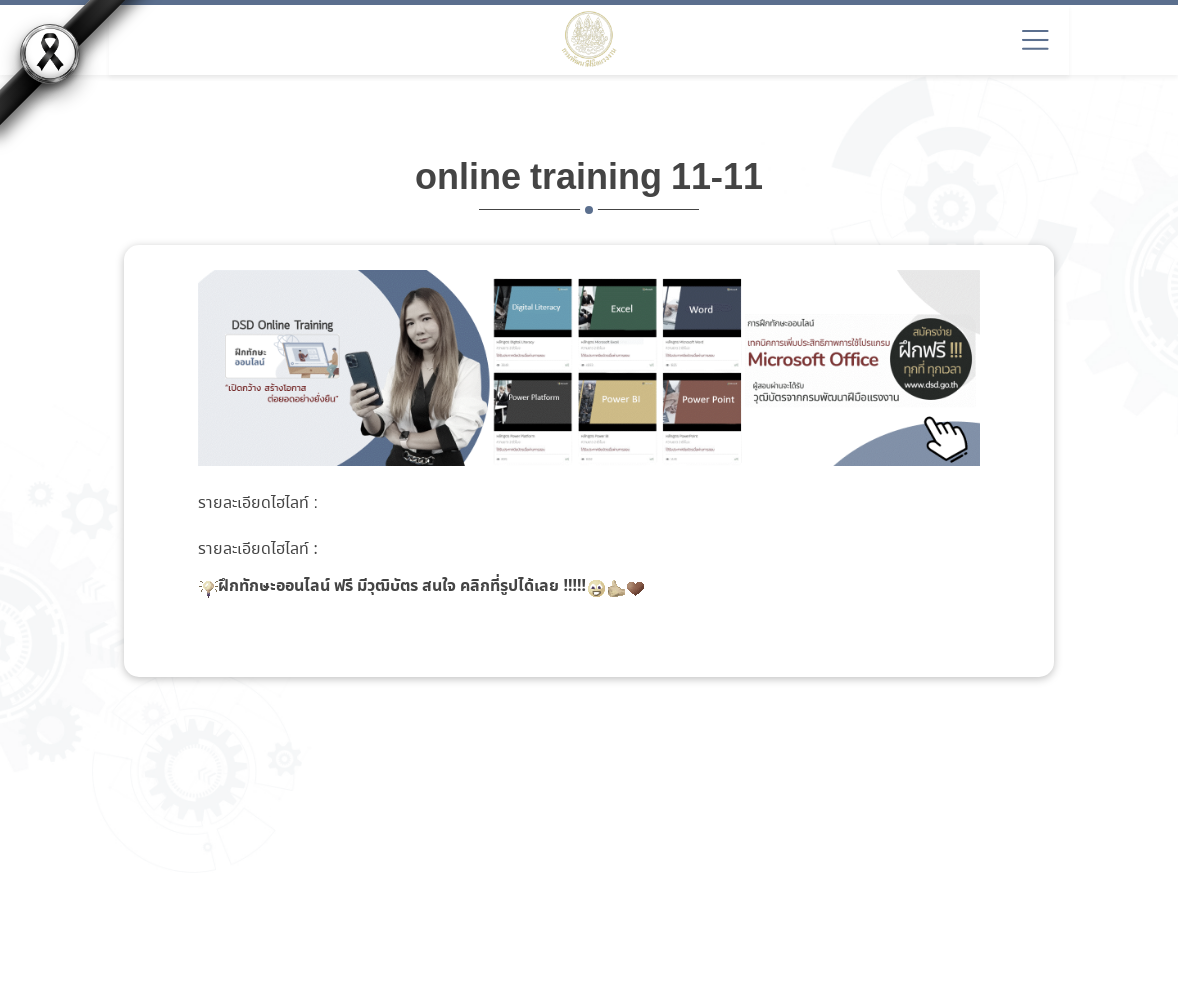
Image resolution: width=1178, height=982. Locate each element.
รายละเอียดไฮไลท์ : (257, 504)
